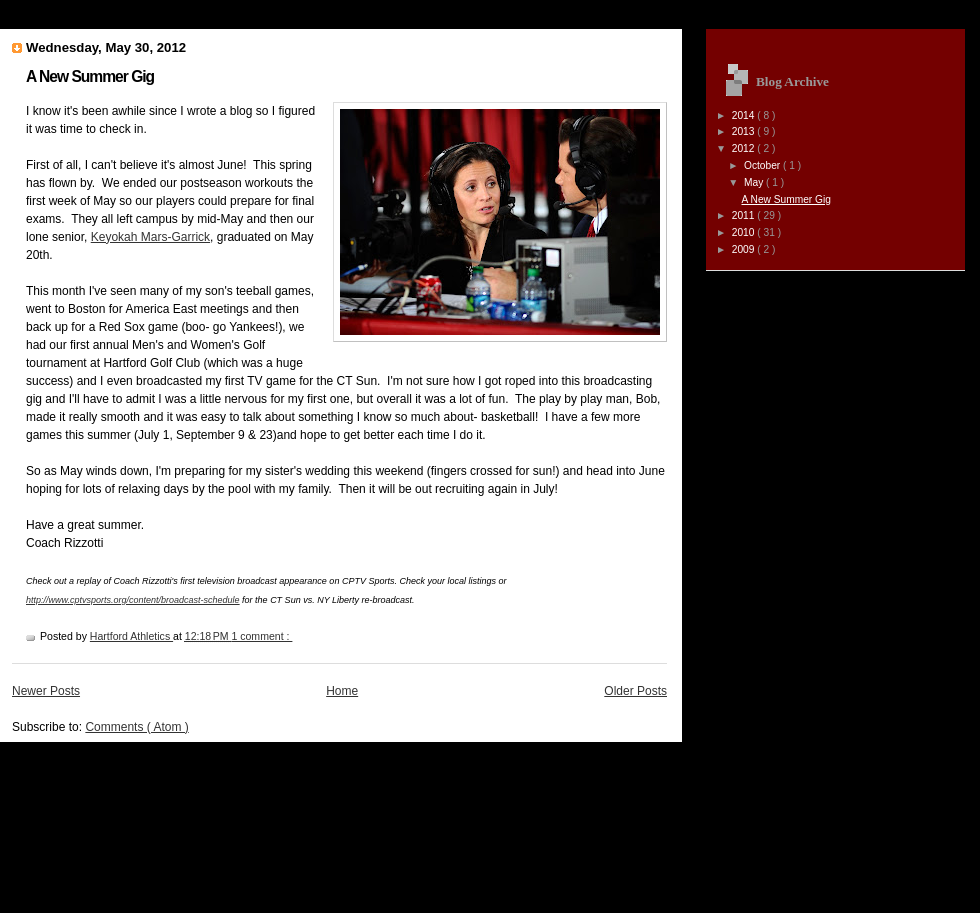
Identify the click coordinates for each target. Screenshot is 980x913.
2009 (745, 249)
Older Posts (635, 691)
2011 (745, 215)
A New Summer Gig (90, 76)
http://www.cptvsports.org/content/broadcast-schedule (133, 600)
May (755, 182)
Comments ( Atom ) (136, 727)
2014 (745, 115)
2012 (745, 148)
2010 (745, 232)
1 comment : (261, 636)
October (763, 165)
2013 (745, 131)
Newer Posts (46, 691)
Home (342, 691)
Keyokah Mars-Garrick (150, 237)
